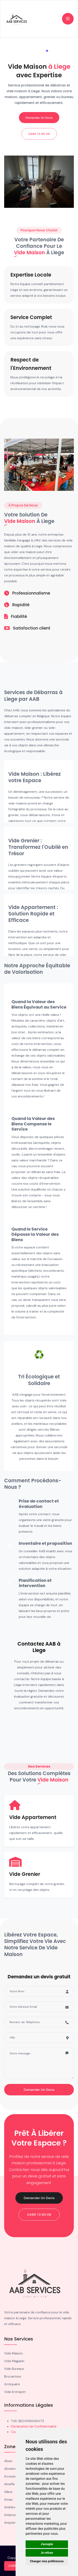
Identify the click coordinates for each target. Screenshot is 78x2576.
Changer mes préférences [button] (47, 2561)
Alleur (8, 2492)
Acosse (10, 2476)
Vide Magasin (14, 2361)
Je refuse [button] (47, 2552)
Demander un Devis (39, 118)
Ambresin (11, 2515)
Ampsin (9, 2522)
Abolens (10, 2468)
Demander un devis (39, 2198)
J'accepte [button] (47, 2544)
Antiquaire (12, 2384)
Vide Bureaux (14, 2369)
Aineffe (9, 2484)
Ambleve (10, 2507)
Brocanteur (12, 2376)
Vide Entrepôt (15, 2392)
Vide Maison (13, 2353)
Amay (8, 2499)
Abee (8, 2461)
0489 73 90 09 (39, 134)
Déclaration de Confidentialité (34, 2426)
